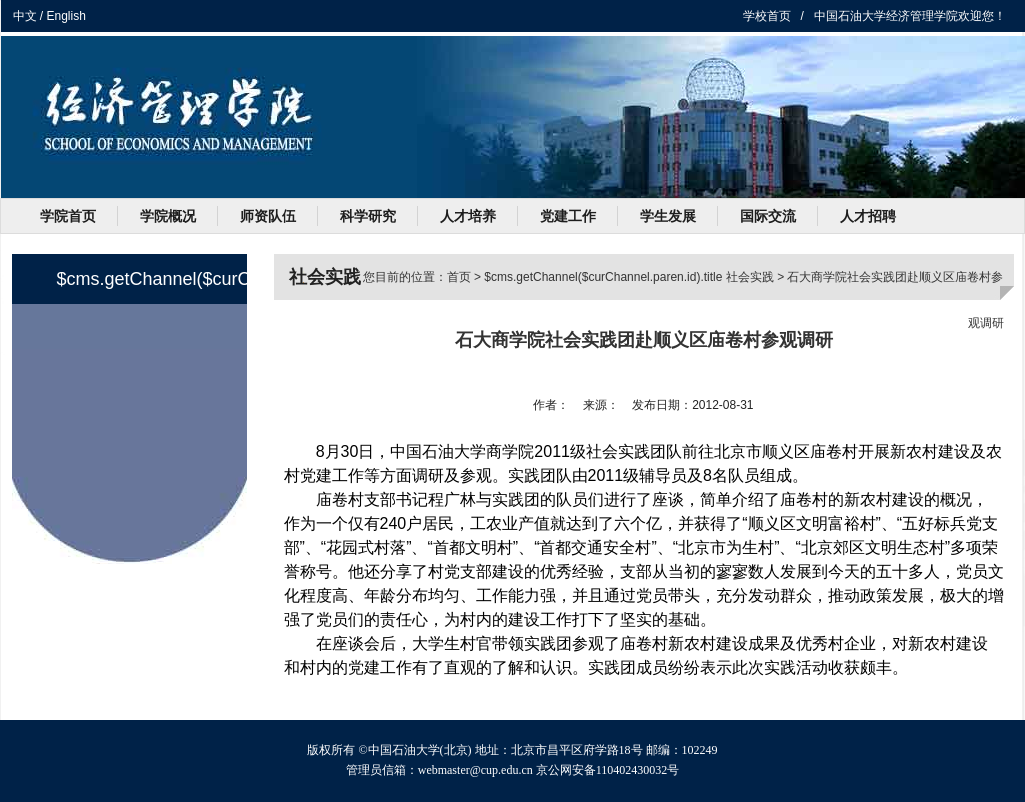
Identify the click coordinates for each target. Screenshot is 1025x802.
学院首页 (68, 216)
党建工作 (568, 216)
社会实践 (750, 277)
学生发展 (668, 216)
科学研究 (368, 216)
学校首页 (767, 16)
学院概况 (168, 216)
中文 (25, 16)
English (66, 16)
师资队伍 (268, 216)
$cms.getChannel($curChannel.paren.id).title (603, 277)
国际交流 (768, 216)
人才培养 (468, 216)
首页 (459, 277)
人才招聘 (868, 216)
